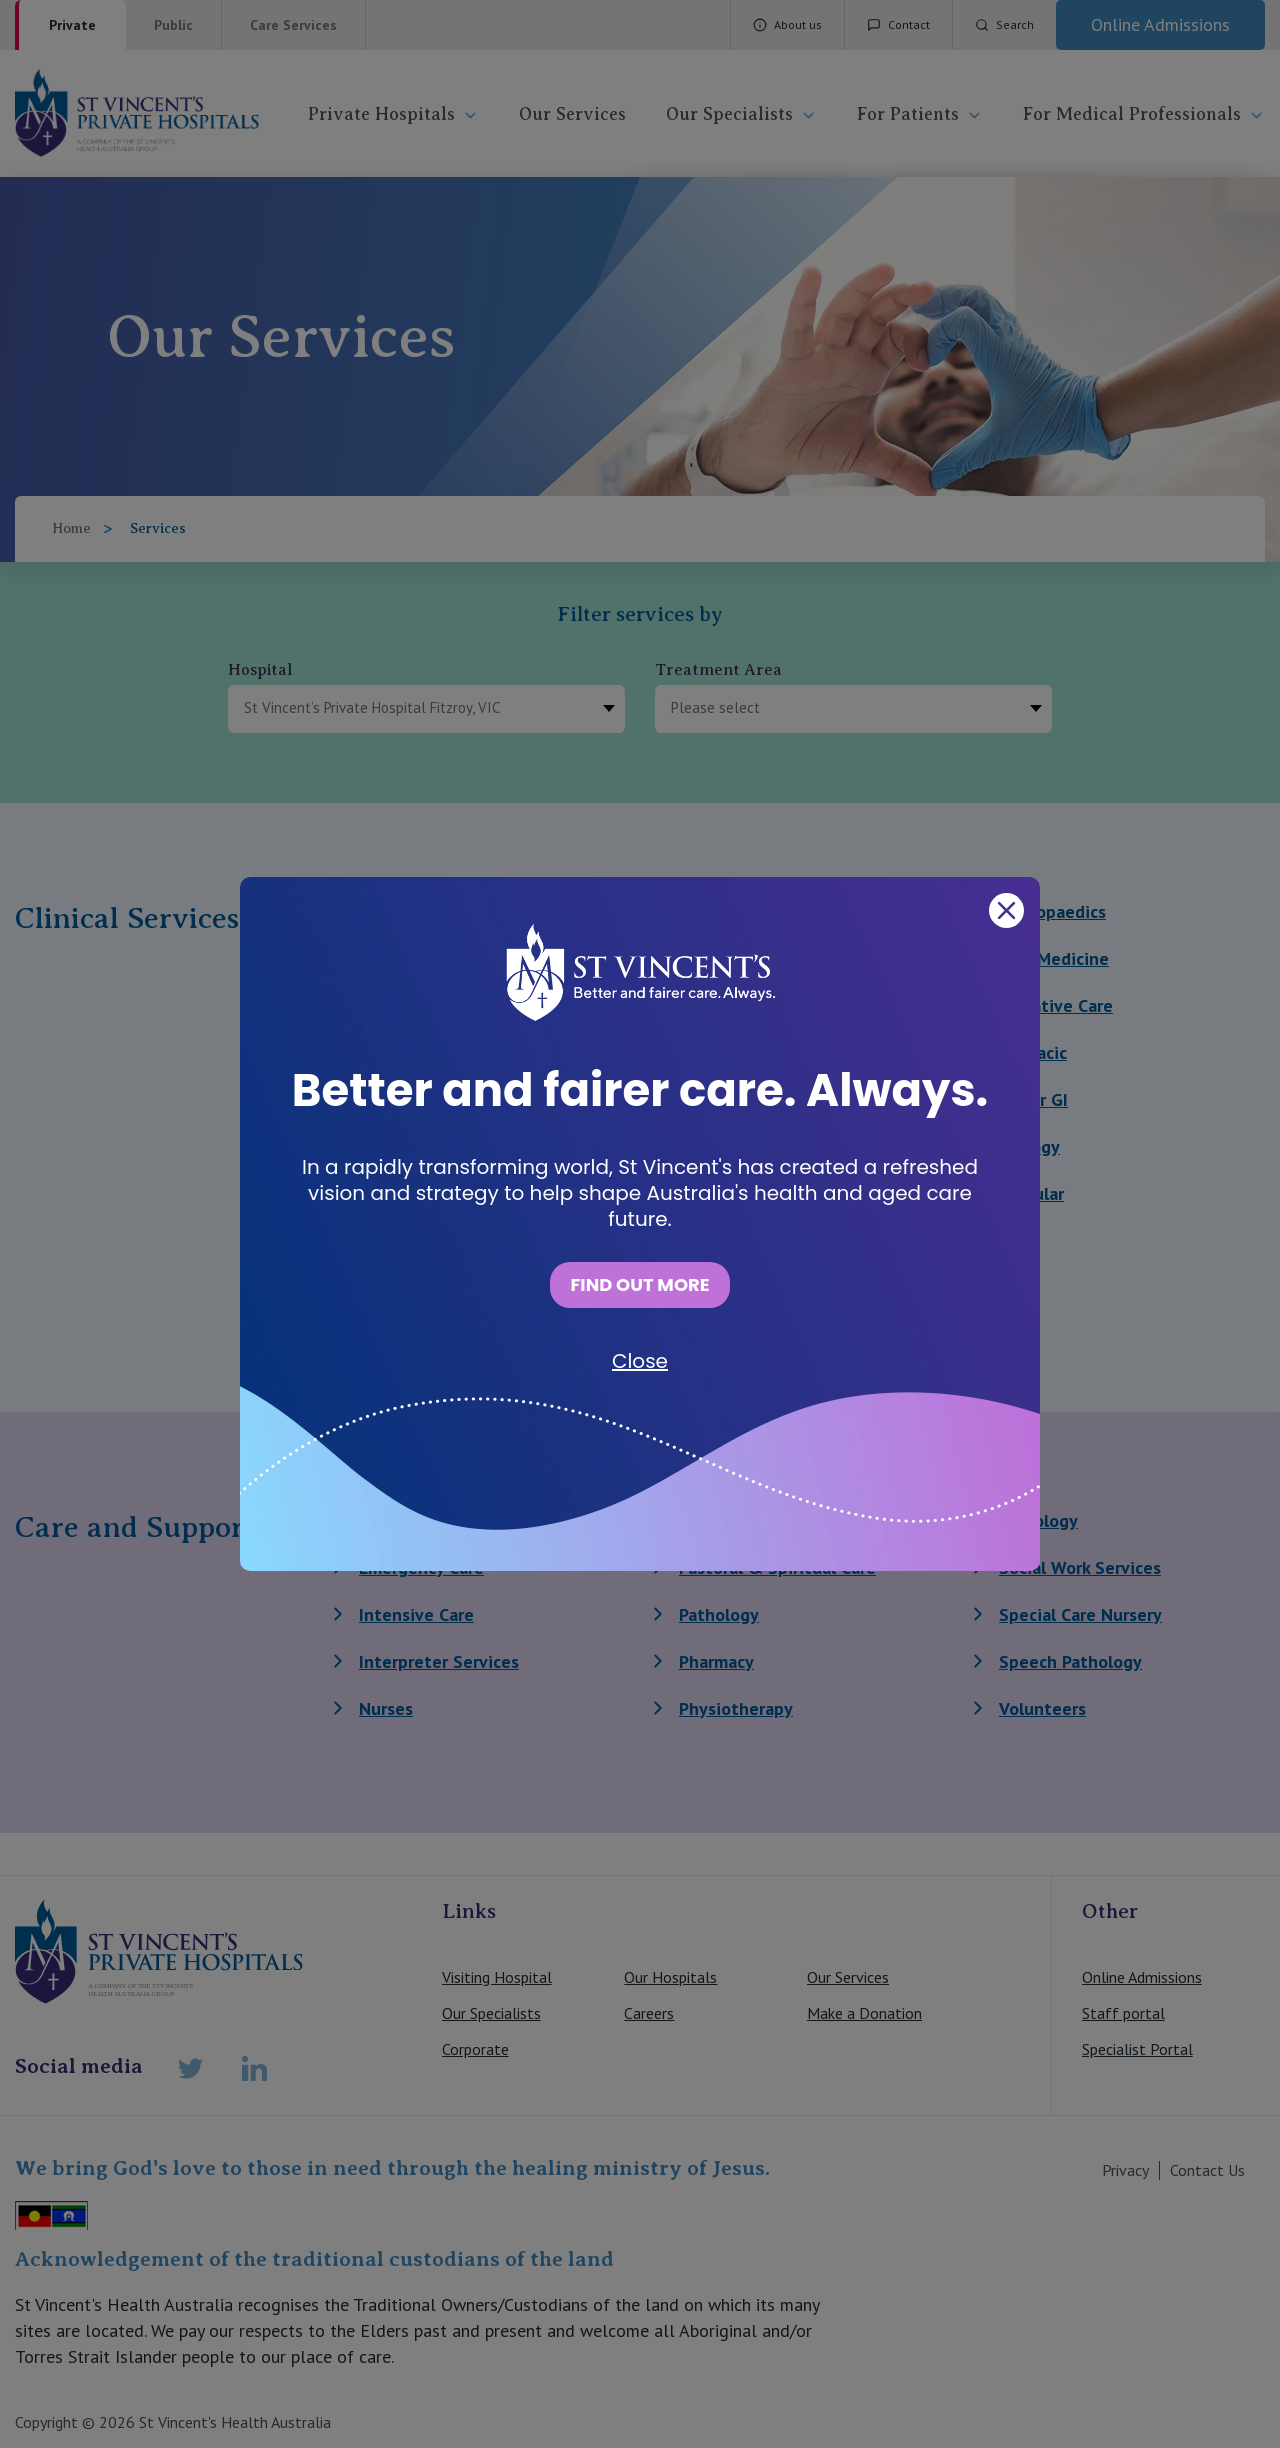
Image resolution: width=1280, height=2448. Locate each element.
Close (640, 1361)
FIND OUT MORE (639, 1284)
